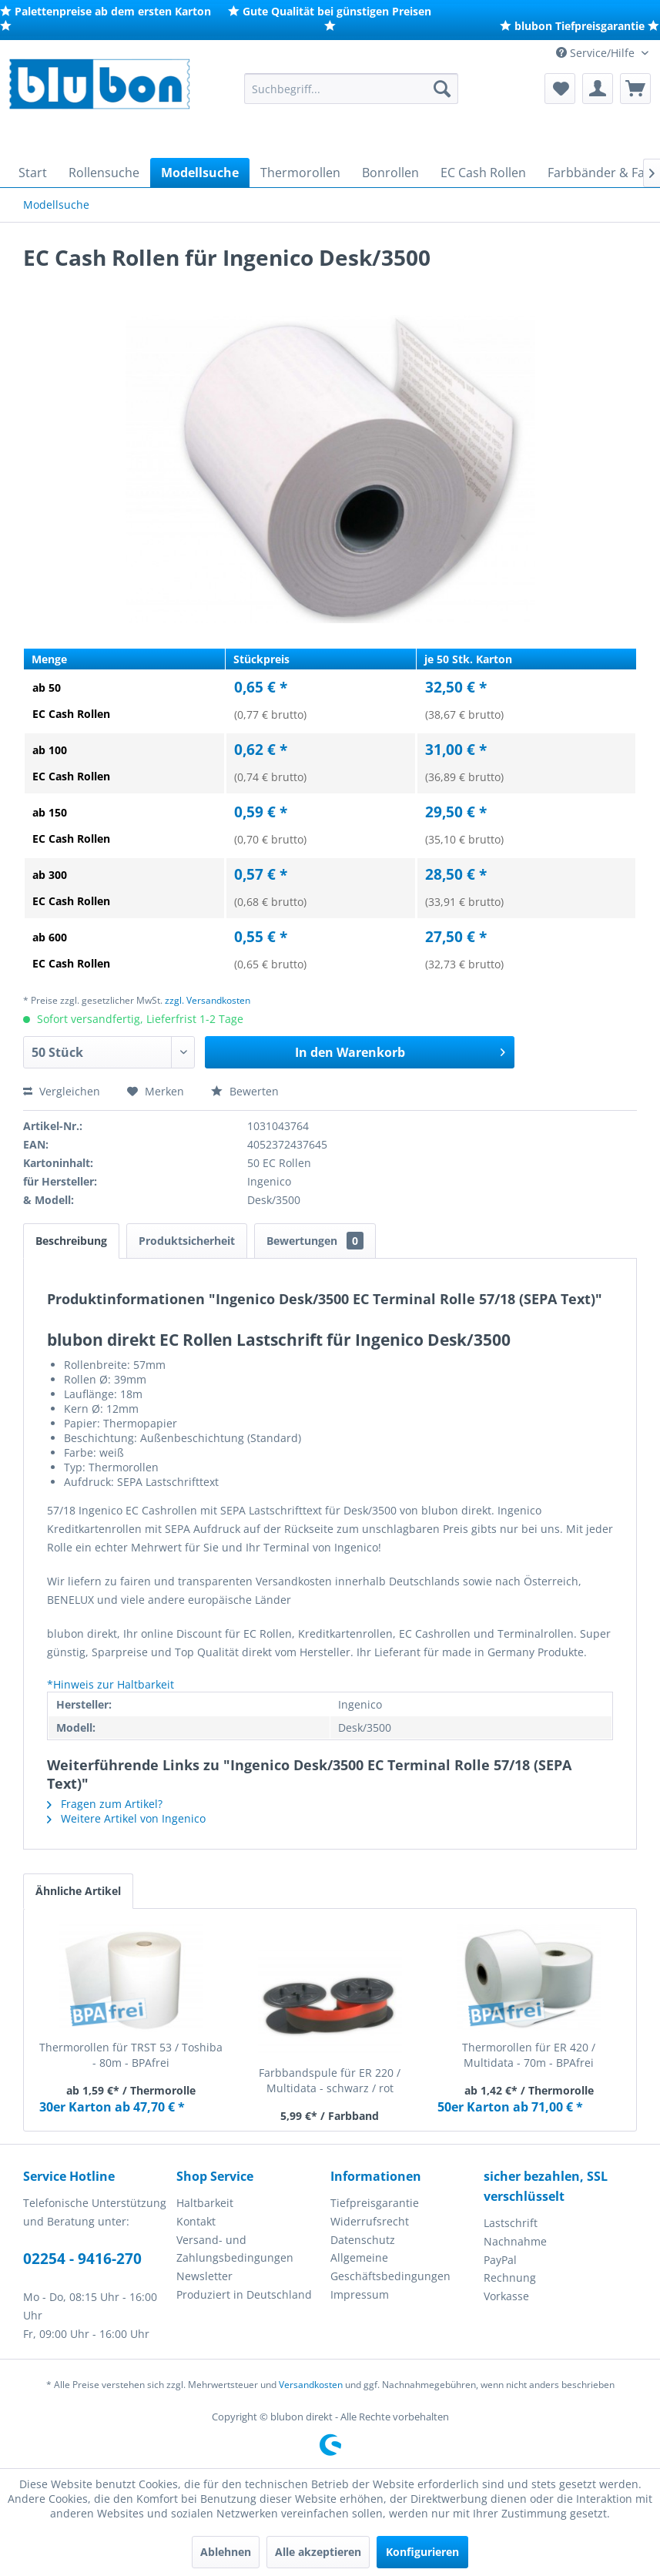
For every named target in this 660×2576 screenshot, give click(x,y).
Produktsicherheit (187, 1240)
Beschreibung (71, 1240)
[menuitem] (351, 88)
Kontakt (196, 2221)
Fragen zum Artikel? (104, 1803)
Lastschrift (511, 2222)
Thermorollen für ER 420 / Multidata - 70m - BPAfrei (528, 2055)
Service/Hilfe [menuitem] (597, 52)
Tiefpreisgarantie (374, 2202)
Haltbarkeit (204, 2202)
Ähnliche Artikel (78, 1890)
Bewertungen (315, 1240)
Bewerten (245, 1091)
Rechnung (510, 2277)
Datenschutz (362, 2239)
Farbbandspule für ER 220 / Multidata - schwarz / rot (329, 2080)
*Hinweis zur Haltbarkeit (110, 1684)
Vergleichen (61, 1091)
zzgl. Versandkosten (207, 1000)
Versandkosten (311, 2384)
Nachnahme (515, 2241)
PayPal (500, 2259)
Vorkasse (506, 2296)
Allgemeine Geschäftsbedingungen (390, 2266)
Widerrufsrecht (369, 2221)
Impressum (359, 2294)
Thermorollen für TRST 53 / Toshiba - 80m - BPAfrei (131, 2055)
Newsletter (204, 2276)
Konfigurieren (422, 2551)
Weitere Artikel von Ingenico (126, 1818)
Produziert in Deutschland (244, 2294)
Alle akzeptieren (318, 2551)
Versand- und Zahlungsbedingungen (234, 2249)
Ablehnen (225, 2551)
